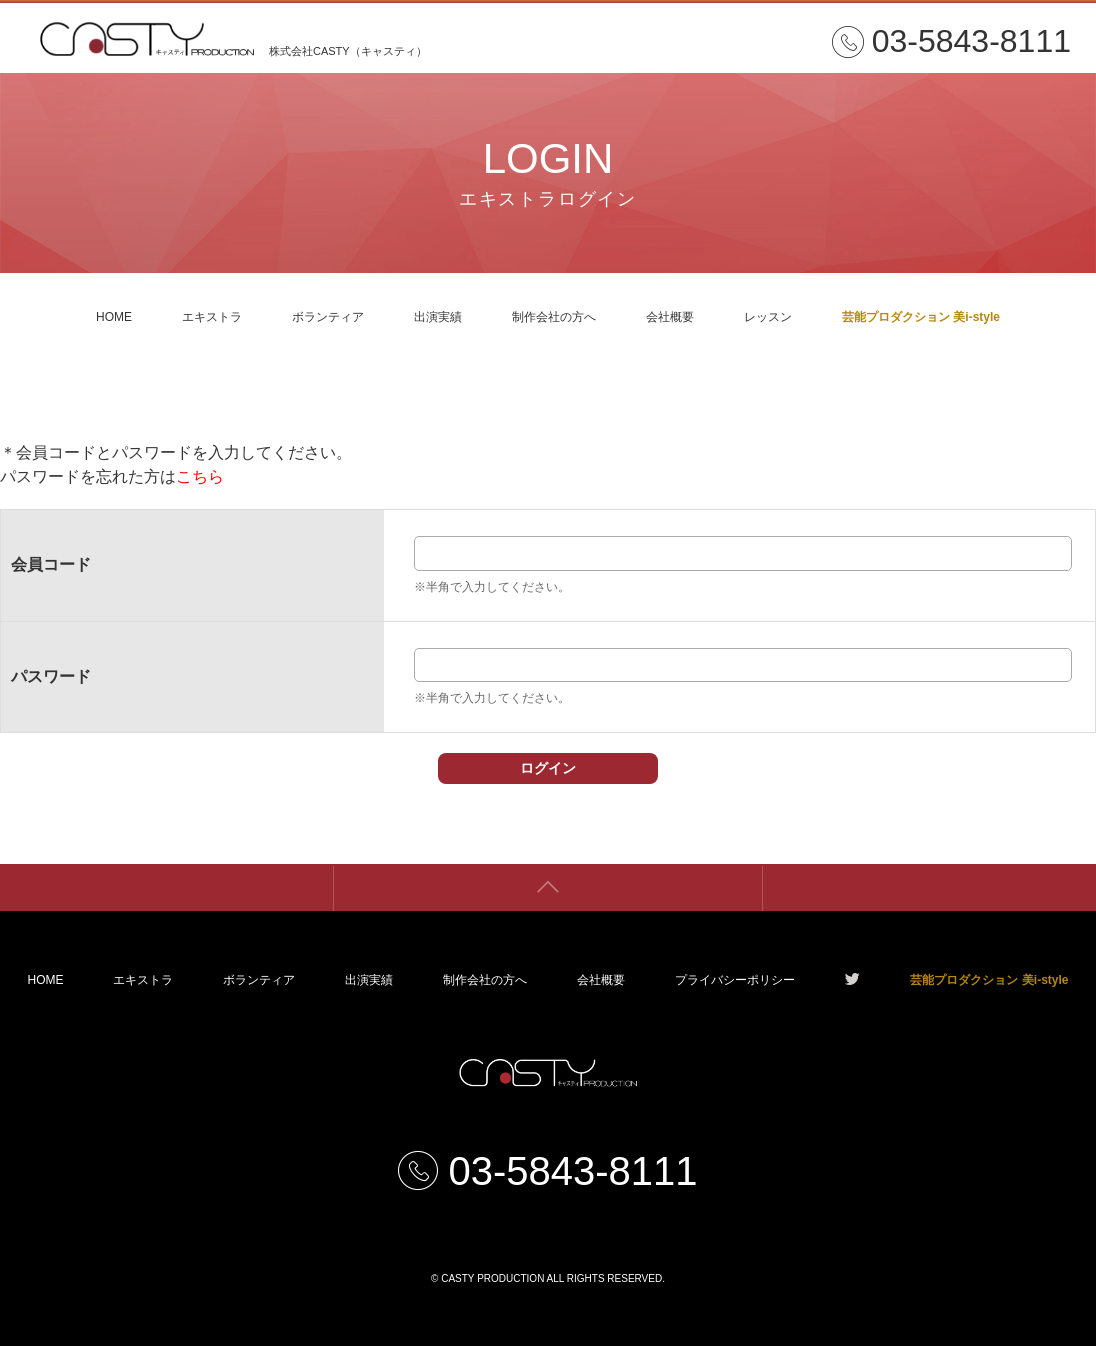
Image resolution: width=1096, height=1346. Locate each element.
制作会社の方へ (554, 317)
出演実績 (438, 317)
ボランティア (328, 317)
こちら (200, 476)
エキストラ (212, 317)
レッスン (768, 317)
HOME (114, 317)
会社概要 (670, 317)
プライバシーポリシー (735, 980)
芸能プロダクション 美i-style (921, 317)
